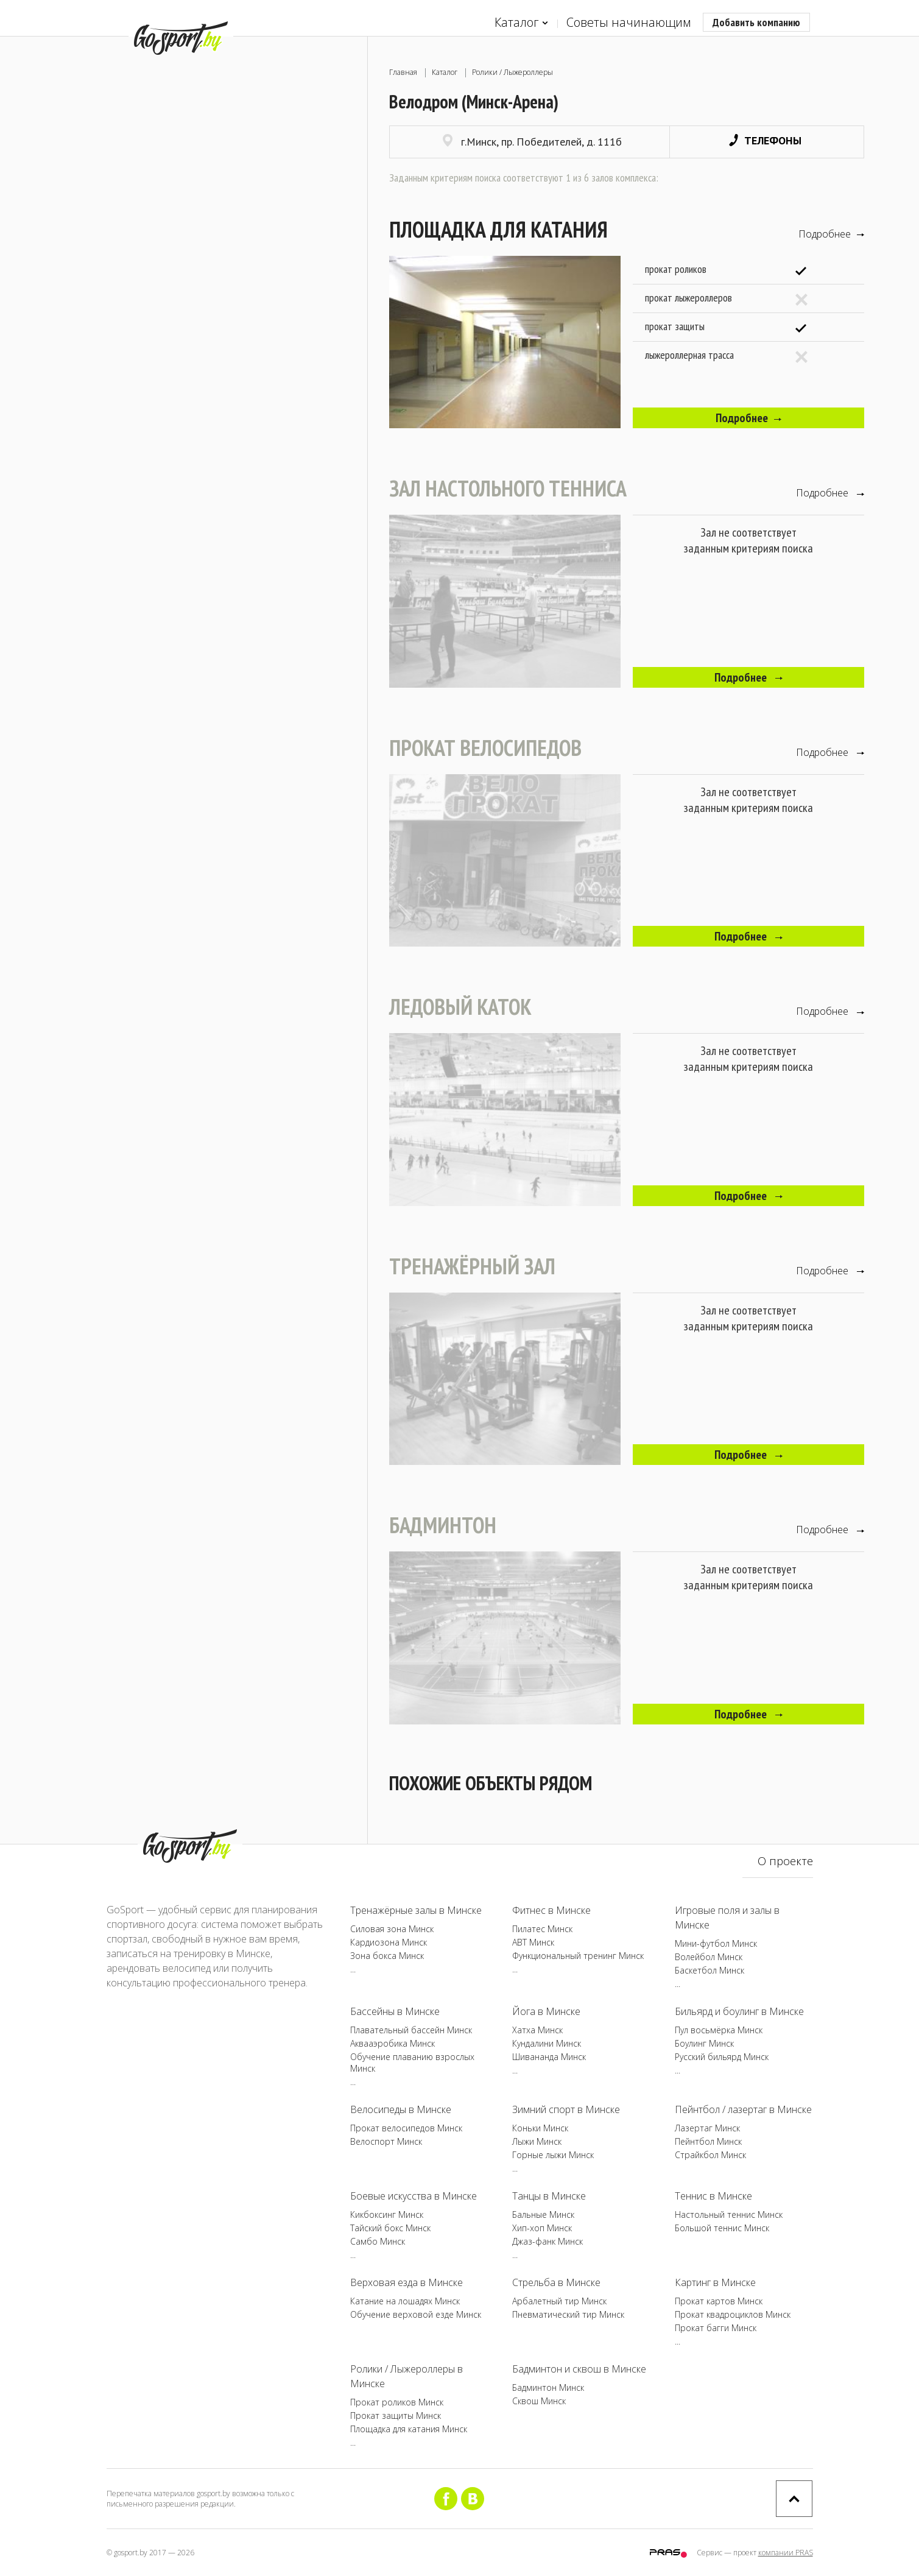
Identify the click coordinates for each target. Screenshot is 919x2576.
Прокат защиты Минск (395, 2415)
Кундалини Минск (546, 2043)
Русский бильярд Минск (722, 2057)
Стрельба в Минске (556, 2282)
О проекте (785, 1861)
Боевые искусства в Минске (413, 2196)
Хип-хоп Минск (542, 2228)
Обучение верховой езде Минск (415, 2314)
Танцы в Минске (549, 2196)
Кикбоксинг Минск (386, 2214)
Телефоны (765, 140)
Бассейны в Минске (395, 2011)
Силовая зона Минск (392, 1929)
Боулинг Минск (704, 2043)
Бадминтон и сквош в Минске (579, 2369)
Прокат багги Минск (715, 2328)
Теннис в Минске (713, 2196)
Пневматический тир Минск (568, 2314)
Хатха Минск (537, 2030)
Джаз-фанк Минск (547, 2241)
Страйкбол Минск (710, 2155)
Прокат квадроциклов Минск (732, 2314)
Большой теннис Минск (722, 2228)
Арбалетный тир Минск (559, 2301)
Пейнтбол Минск (708, 2141)
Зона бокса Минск (387, 1955)
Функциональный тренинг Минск (578, 1955)
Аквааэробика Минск (392, 2043)
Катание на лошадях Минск (405, 2301)
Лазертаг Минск (707, 2128)
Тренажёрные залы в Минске (416, 1910)
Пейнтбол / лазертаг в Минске (743, 2109)
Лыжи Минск (537, 2141)
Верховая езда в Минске (406, 2282)
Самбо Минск (377, 2241)
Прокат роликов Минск (396, 2402)
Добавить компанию (756, 22)
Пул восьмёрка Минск (718, 2030)
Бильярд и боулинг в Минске (739, 2011)
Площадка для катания (498, 229)
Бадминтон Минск (548, 2387)
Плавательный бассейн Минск (411, 2030)
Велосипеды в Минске (400, 2109)
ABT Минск (533, 1942)
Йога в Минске (546, 2011)
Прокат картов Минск (718, 2301)
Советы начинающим (628, 22)
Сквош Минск (539, 2401)
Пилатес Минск (542, 1929)
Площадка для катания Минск (408, 2429)
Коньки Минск (540, 2128)
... (353, 1969)
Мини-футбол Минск (716, 1943)
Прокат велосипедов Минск (406, 2128)
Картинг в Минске (715, 2282)
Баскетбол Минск (709, 1970)
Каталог (521, 22)
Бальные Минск (543, 2214)
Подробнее (831, 234)
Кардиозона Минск (388, 1942)
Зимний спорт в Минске (566, 2109)
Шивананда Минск (549, 2057)
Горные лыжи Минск (553, 2155)
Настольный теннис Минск (729, 2214)
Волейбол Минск (708, 1957)
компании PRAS (785, 2552)
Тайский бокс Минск (390, 2228)
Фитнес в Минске (551, 1910)
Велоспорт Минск (386, 2141)
